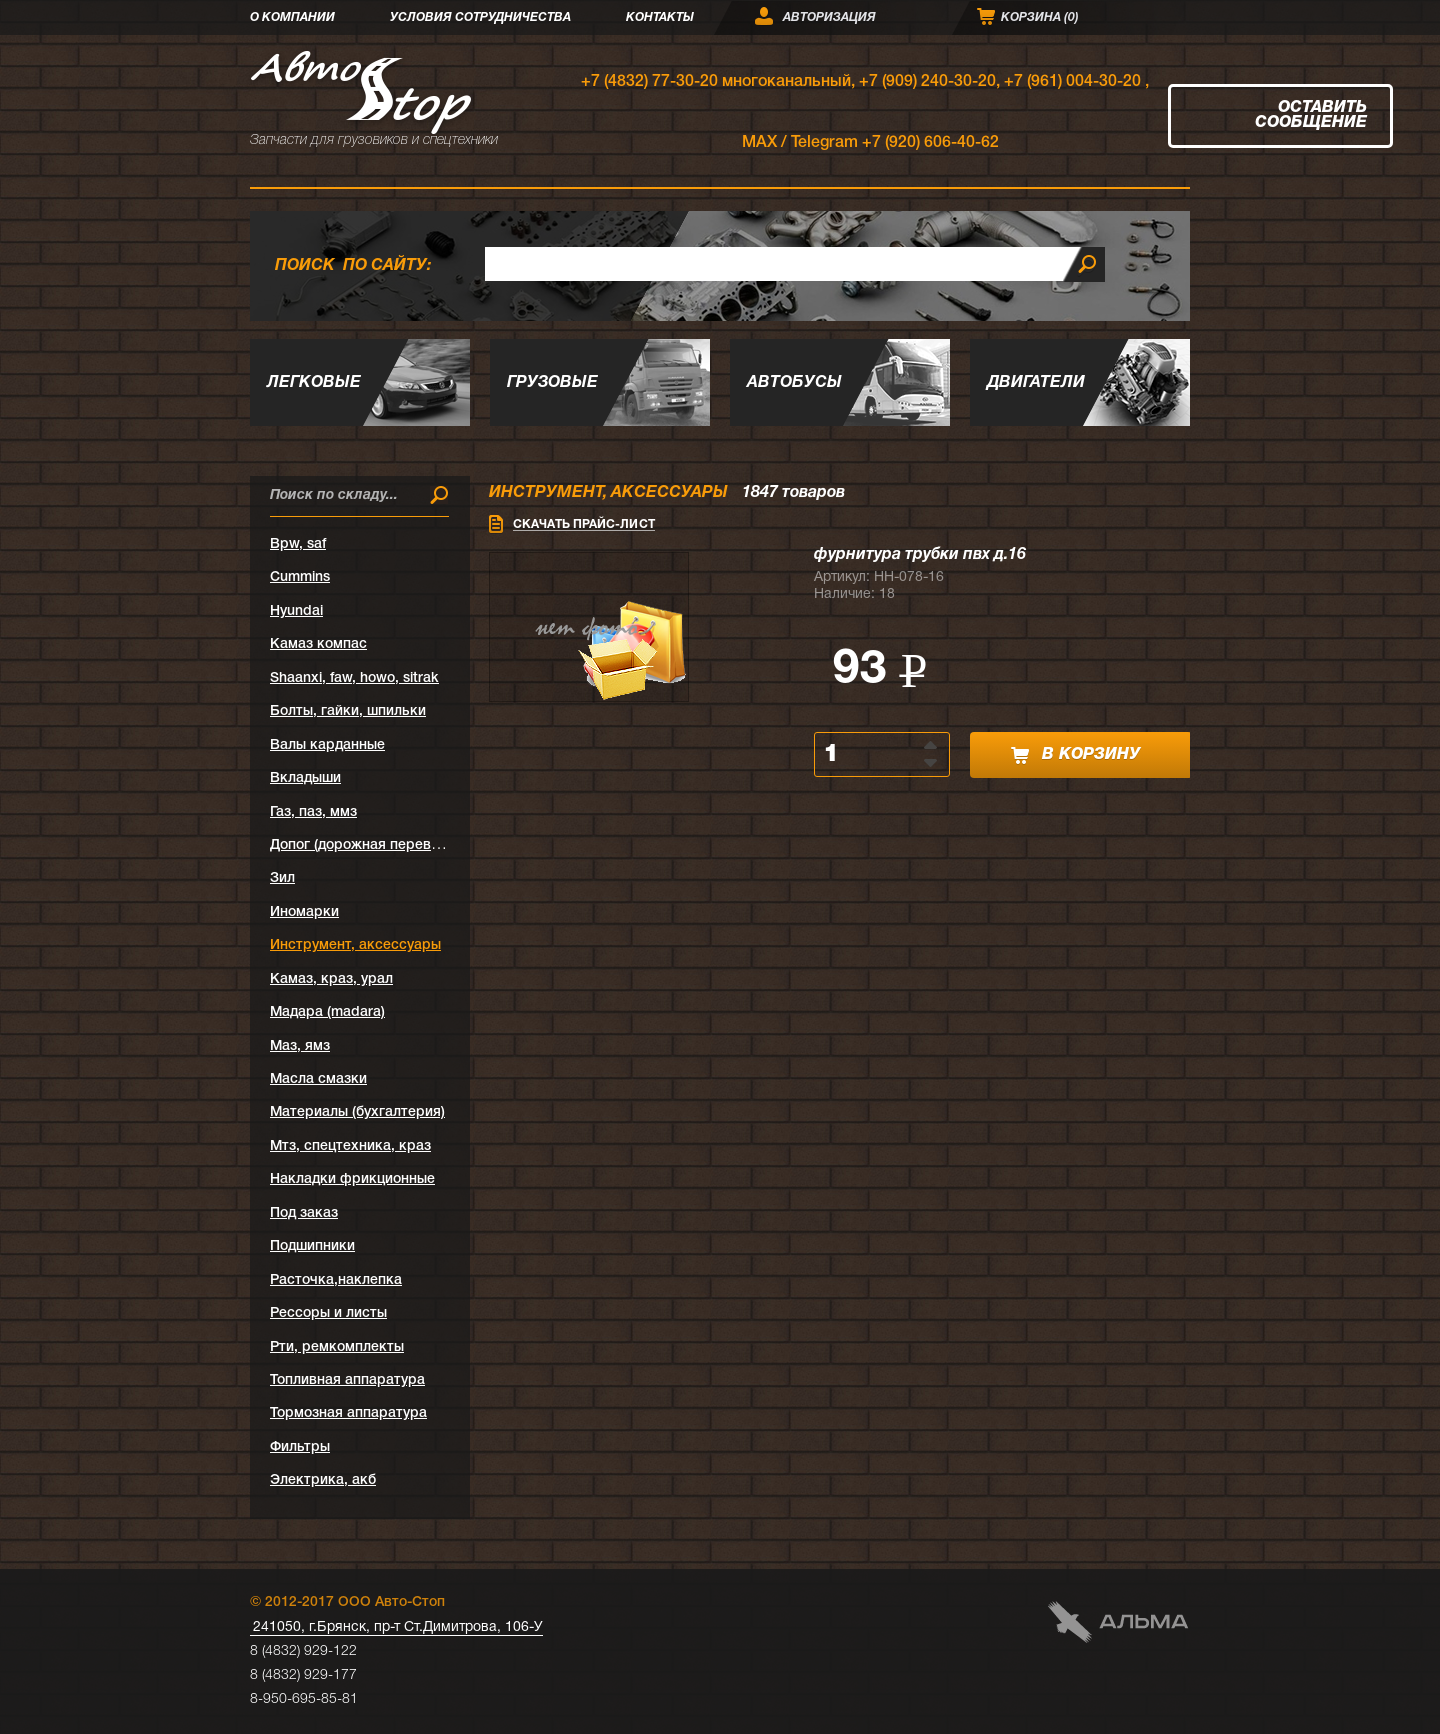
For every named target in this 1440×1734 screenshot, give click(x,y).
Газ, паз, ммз (313, 812)
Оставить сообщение (1311, 115)
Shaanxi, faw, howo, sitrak (354, 678)
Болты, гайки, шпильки (348, 711)
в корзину (1075, 755)
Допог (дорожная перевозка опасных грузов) (423, 845)
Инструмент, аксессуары (355, 945)
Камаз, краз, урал (331, 979)
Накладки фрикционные (352, 1179)
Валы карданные (327, 745)
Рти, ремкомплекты (337, 1347)
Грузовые (552, 383)
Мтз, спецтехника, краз (350, 1146)
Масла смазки (318, 1079)
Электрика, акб (323, 1480)
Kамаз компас (318, 644)
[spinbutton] (870, 754)
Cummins (300, 577)
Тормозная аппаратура (348, 1413)
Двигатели (1036, 383)
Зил (282, 878)
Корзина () (1040, 17)
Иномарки (304, 912)
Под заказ (304, 1213)
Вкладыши (305, 778)
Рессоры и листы (328, 1313)
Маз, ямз (300, 1046)
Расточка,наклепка (336, 1280)
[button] (932, 744)
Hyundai (296, 611)
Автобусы (794, 383)
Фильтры (300, 1447)
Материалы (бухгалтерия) (357, 1112)
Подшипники (312, 1246)
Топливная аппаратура (347, 1380)
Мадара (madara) (327, 1012)
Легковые (314, 383)
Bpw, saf (298, 544)
